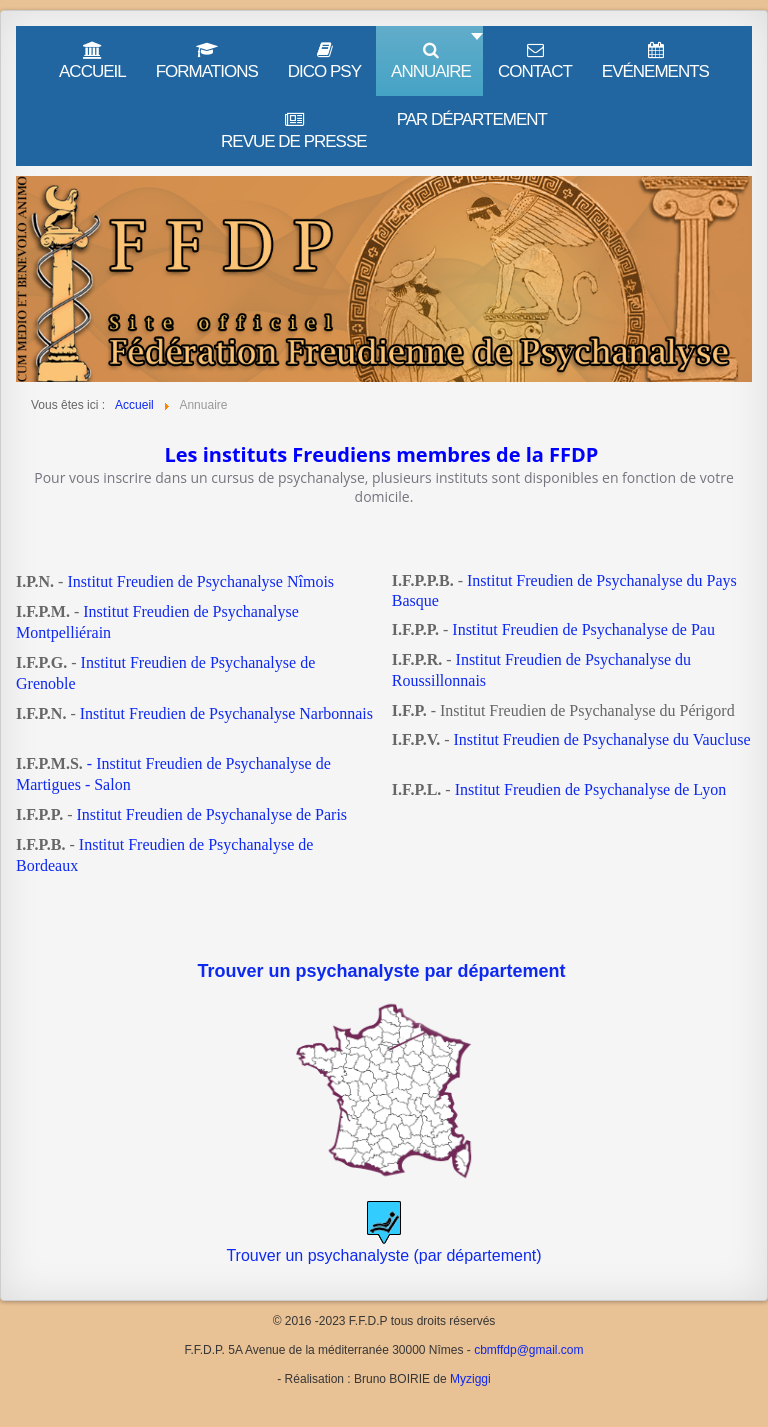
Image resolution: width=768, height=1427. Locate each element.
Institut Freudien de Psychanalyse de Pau (583, 629)
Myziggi (470, 1379)
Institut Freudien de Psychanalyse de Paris (211, 814)
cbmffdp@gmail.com (528, 1350)
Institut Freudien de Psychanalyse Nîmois (200, 581)
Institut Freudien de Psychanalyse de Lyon (591, 789)
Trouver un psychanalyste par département (383, 971)
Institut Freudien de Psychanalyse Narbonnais (226, 713)
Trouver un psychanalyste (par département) (383, 1255)
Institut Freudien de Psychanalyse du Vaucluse (602, 739)
